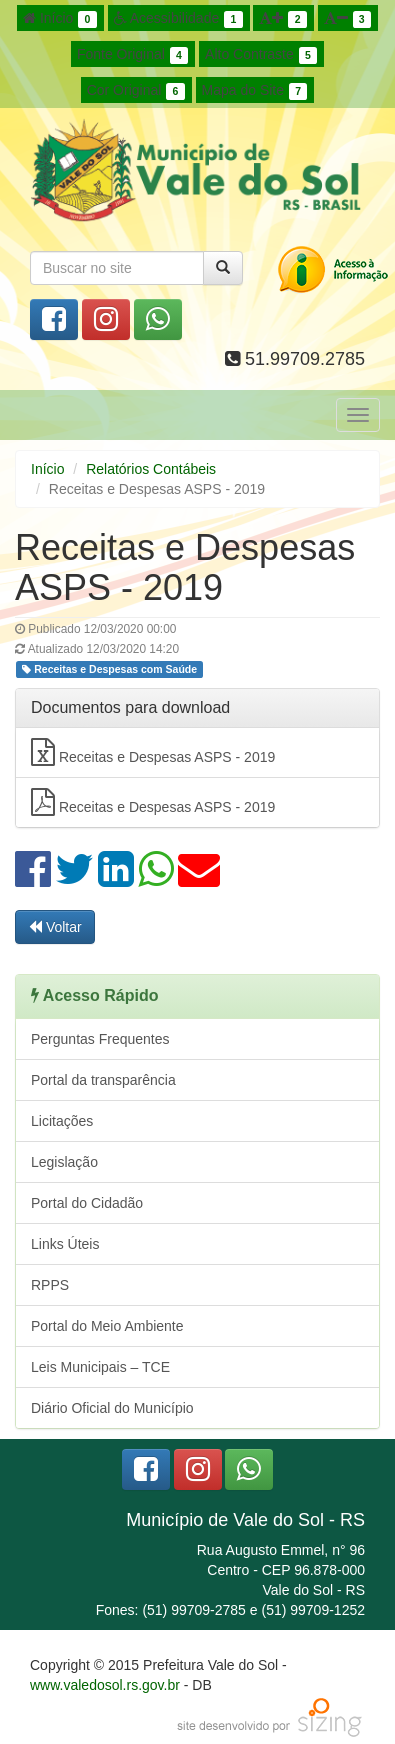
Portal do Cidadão (87, 1203)
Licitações (62, 1121)
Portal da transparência (103, 1080)
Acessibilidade (178, 19)
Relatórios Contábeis (151, 469)
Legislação (64, 1162)
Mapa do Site (255, 91)
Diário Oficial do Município (112, 1408)
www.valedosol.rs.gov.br (105, 1685)
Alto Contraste (261, 55)
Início (60, 19)
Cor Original (136, 91)
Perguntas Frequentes (100, 1039)
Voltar (55, 927)
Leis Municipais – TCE (100, 1367)
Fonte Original (132, 55)
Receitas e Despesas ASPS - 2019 (153, 752)
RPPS (50, 1285)
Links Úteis (65, 1244)
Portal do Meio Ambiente (107, 1326)
